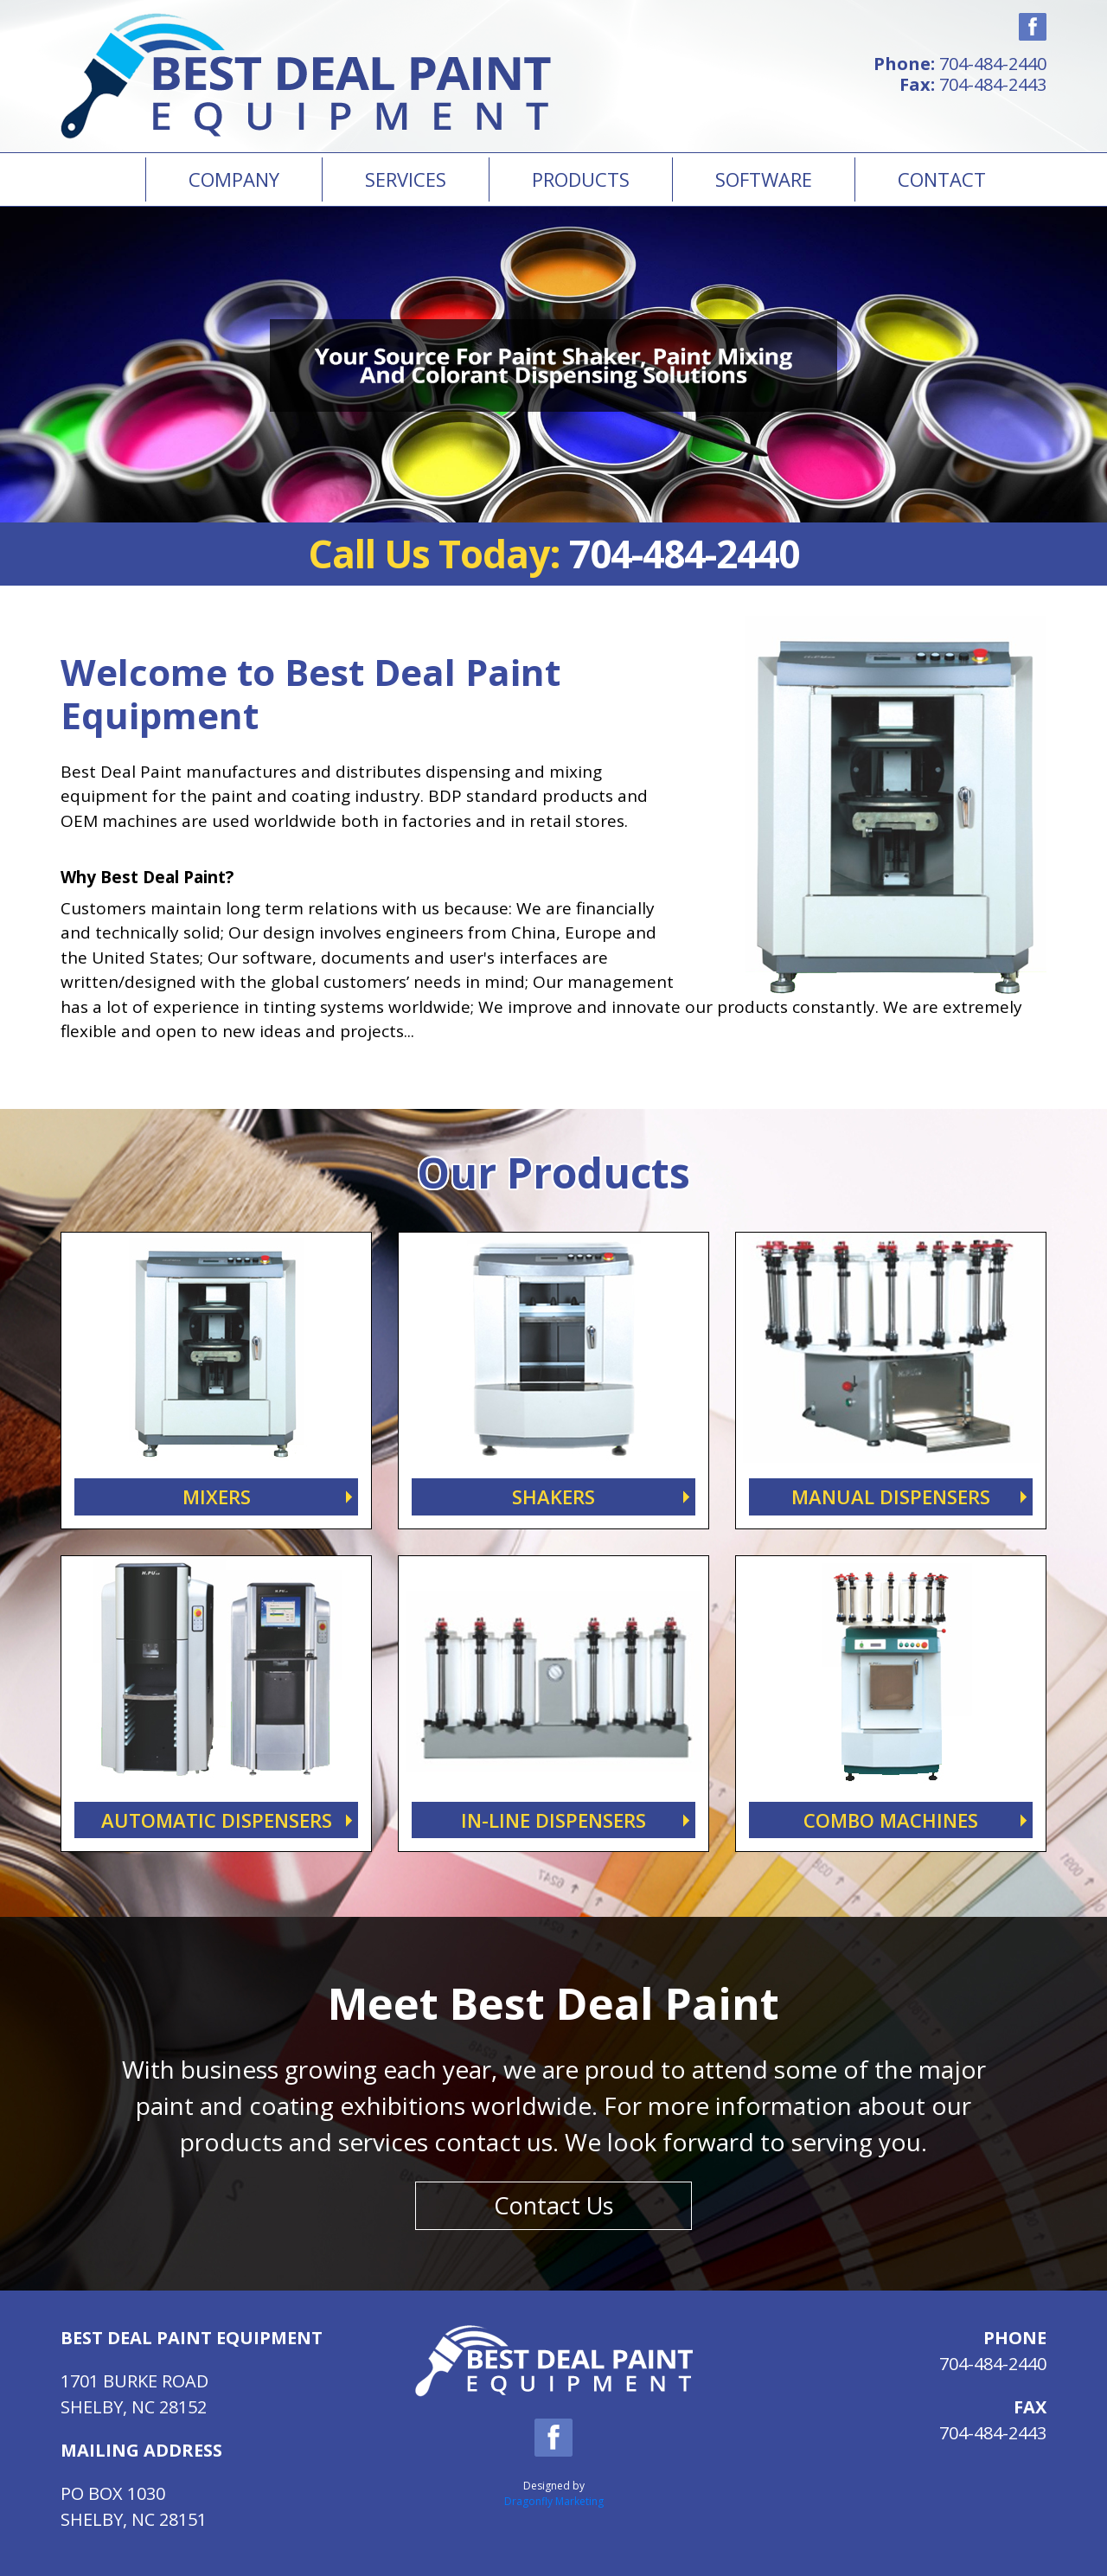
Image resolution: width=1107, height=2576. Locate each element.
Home (103, 179)
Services (405, 179)
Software (763, 179)
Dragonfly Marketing (554, 2501)
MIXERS (216, 1496)
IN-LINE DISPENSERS (553, 1820)
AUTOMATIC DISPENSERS (216, 1820)
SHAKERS (553, 1496)
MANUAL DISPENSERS (890, 1496)
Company (234, 179)
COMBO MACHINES (890, 1820)
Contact (942, 179)
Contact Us (553, 2205)
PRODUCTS (581, 179)
